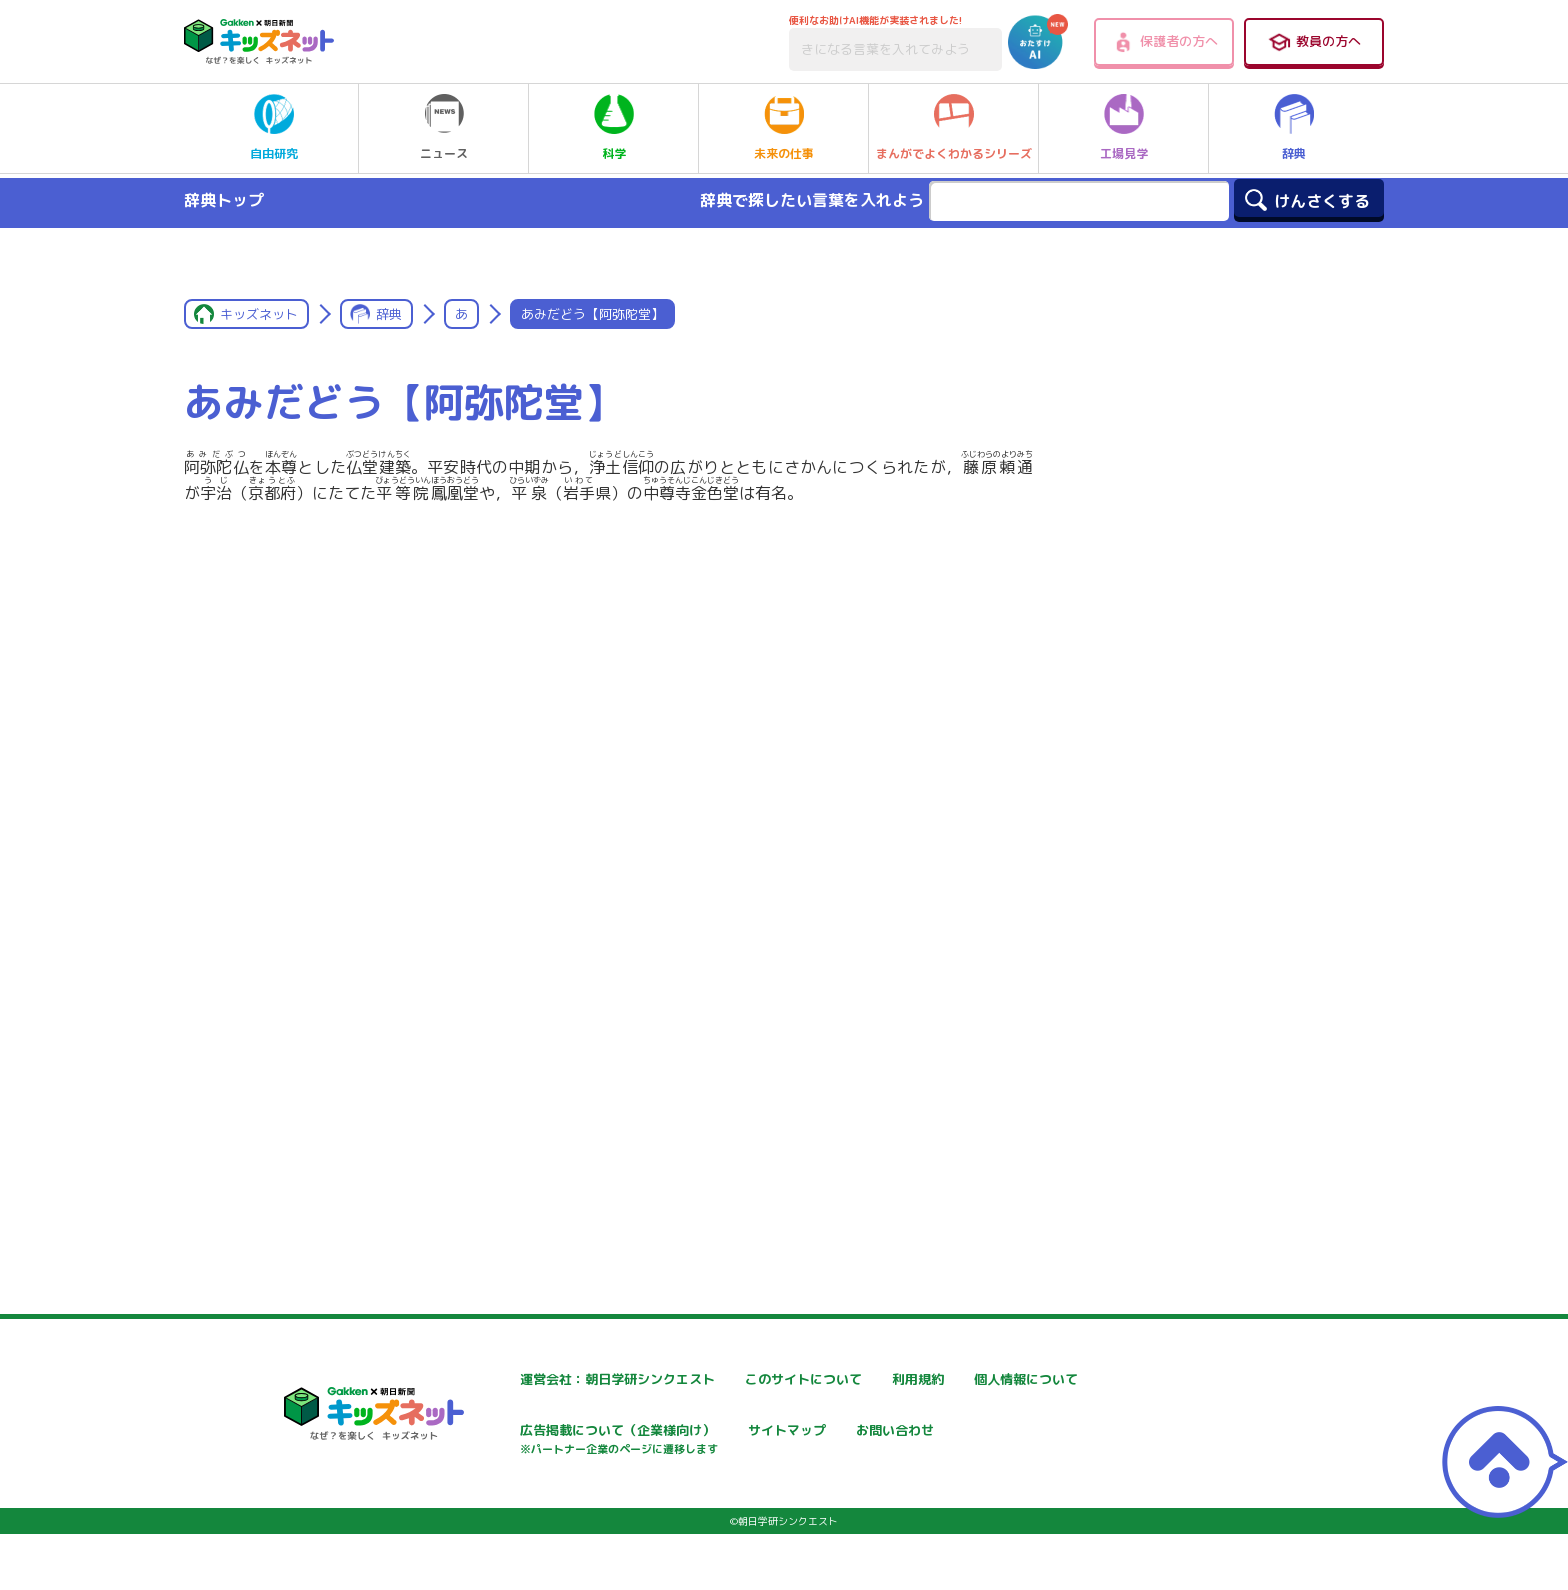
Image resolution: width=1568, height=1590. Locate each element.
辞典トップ (224, 200)
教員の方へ (1314, 42)
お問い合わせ (500, 1502)
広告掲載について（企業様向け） (803, 1442)
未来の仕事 (784, 128)
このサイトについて (761, 1379)
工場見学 (1124, 128)
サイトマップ (980, 1432)
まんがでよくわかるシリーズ (954, 128)
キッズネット (259, 314)
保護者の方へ (1164, 42)
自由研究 (274, 128)
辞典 (1294, 128)
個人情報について (514, 1432)
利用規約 (966, 1379)
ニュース (444, 128)
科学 (614, 128)
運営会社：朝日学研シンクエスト (563, 1379)
